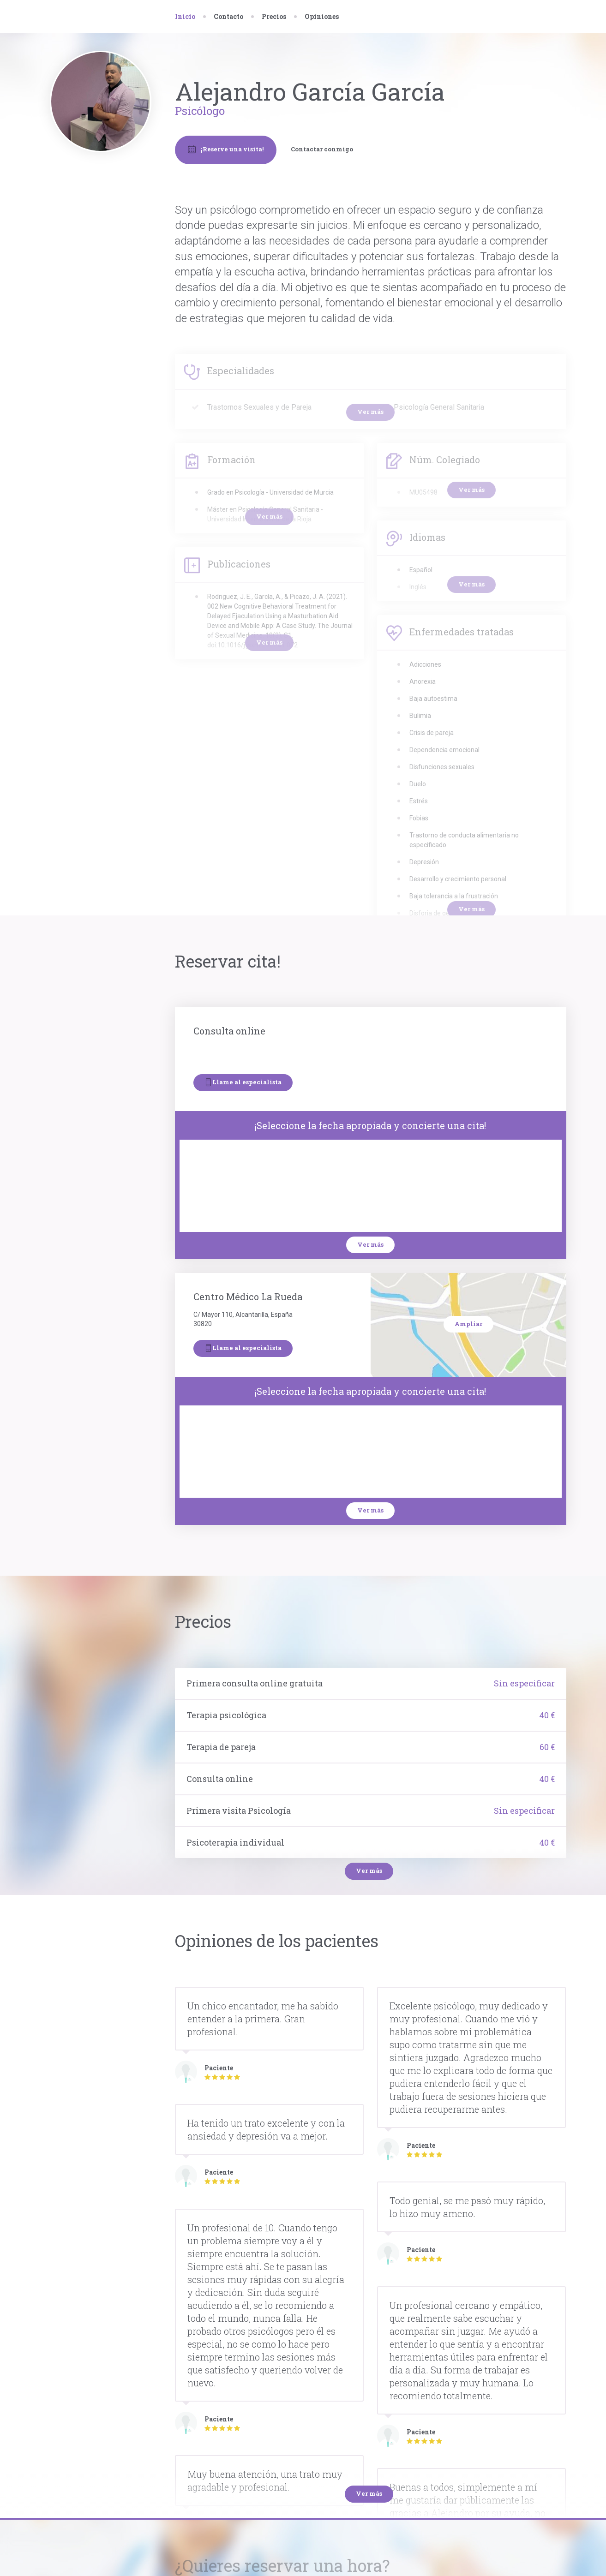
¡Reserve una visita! (226, 149)
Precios (274, 16)
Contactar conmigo (322, 149)
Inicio (185, 16)
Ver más (370, 1244)
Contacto (228, 16)
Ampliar (468, 1324)
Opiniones (322, 16)
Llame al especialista (243, 1082)
